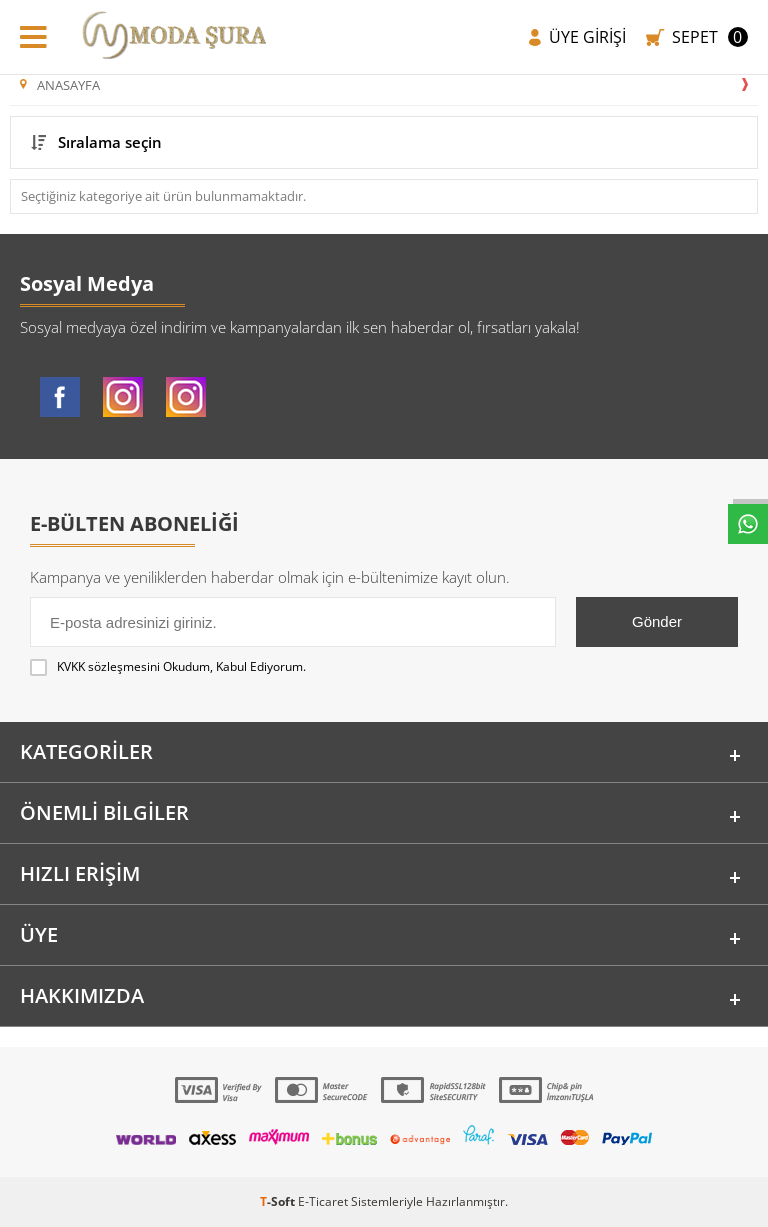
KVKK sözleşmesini (108, 666)
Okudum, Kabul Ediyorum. (168, 667)
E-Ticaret (323, 1201)
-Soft (279, 1201)
